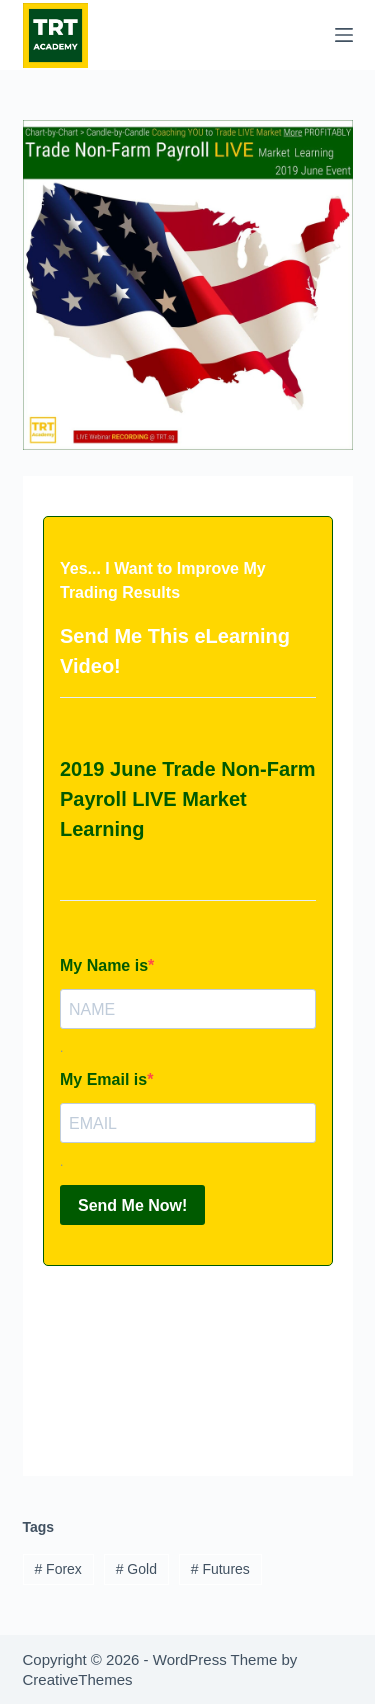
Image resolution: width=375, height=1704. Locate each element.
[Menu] (344, 35)
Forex (57, 1569)
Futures (220, 1569)
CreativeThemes (78, 1679)
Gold (136, 1569)
